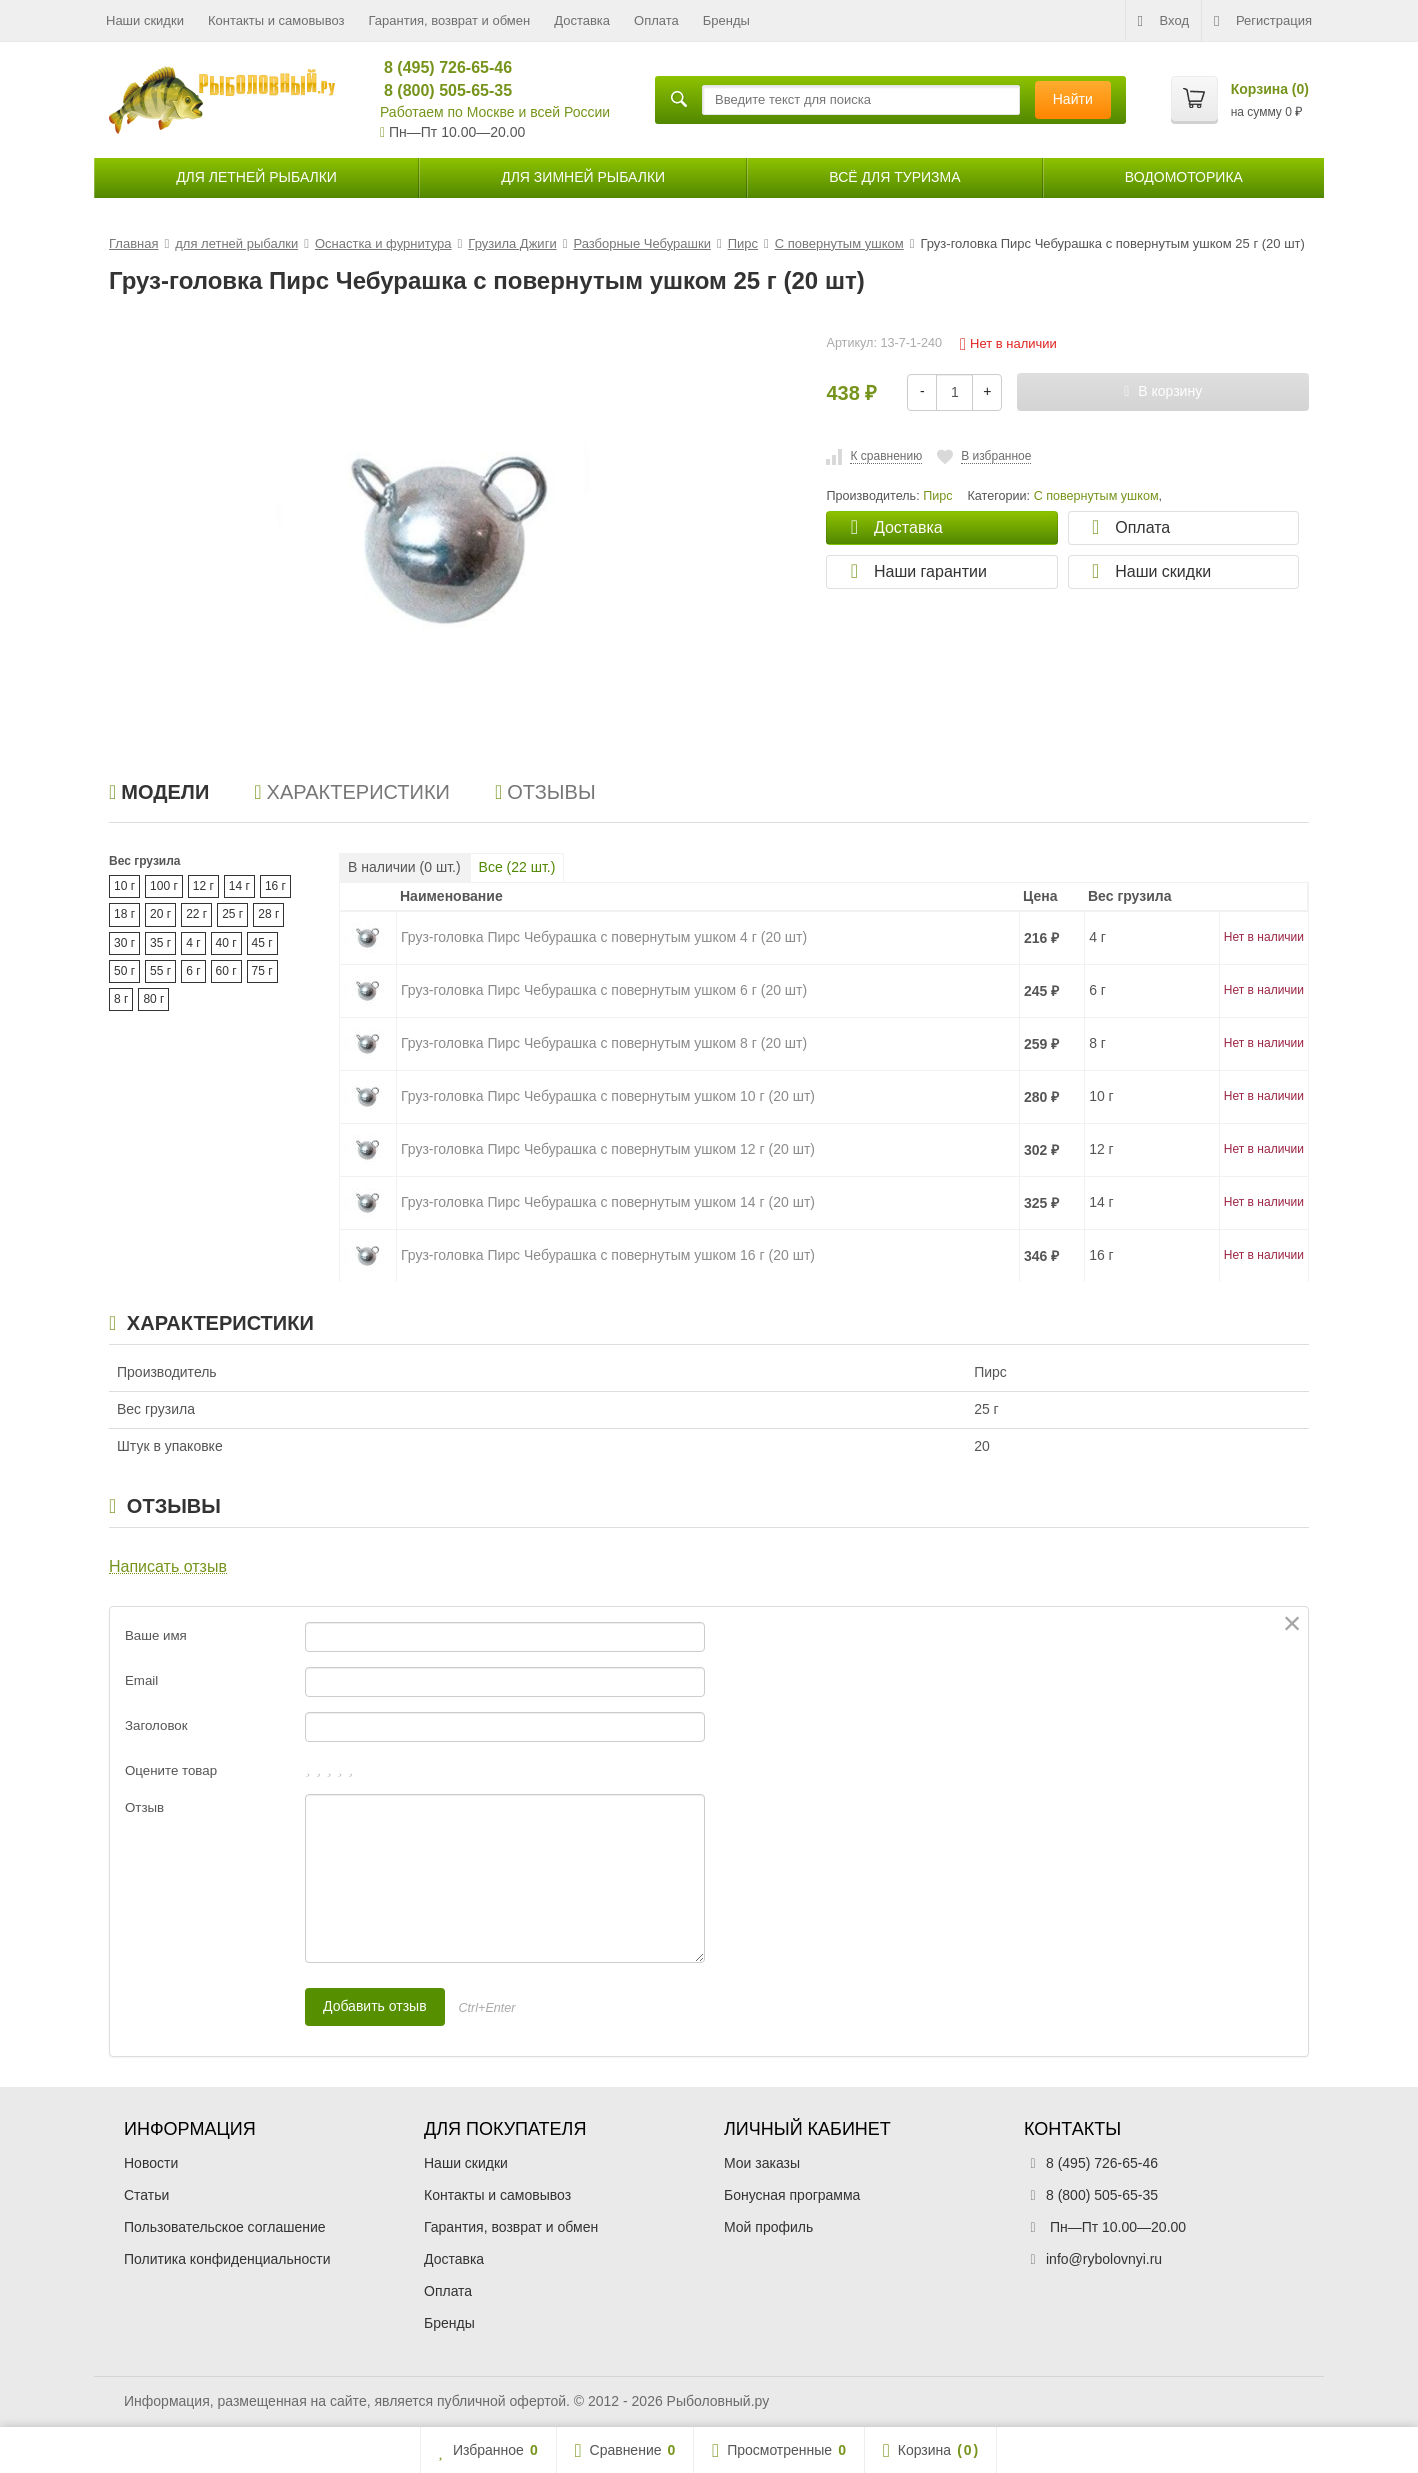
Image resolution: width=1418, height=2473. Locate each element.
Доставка (582, 20)
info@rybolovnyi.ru (1104, 2259)
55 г (160, 971)
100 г (164, 886)
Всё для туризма (894, 177)
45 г (262, 943)
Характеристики (352, 792)
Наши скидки (145, 20)
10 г (124, 886)
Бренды (726, 20)
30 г (124, 943)
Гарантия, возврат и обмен (450, 20)
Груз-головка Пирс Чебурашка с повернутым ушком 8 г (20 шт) (604, 1043)
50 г (124, 971)
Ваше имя (156, 1635)
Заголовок (156, 1725)
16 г (275, 886)
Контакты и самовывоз (276, 20)
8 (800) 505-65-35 (439, 90)
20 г (160, 914)
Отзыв (144, 1807)
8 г (121, 999)
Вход (1163, 21)
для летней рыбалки (256, 177)
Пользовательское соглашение (225, 2227)
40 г (226, 943)
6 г (193, 971)
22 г (196, 914)
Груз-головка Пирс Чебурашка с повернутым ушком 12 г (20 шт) (608, 1149)
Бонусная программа (792, 2195)
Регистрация (1263, 21)
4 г (193, 943)
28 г (268, 914)
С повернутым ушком (1096, 496)
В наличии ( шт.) (404, 867)
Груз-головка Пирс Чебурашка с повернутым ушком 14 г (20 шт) (608, 1202)
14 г (239, 886)
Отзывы (545, 792)
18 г (124, 914)
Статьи (146, 2195)
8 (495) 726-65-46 (439, 67)
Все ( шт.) (517, 867)
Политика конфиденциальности (227, 2259)
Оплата (656, 20)
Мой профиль (768, 2227)
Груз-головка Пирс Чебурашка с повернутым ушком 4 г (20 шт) (604, 937)
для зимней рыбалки (583, 177)
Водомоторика (1184, 177)
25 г (232, 914)
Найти (1073, 99)
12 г (203, 886)
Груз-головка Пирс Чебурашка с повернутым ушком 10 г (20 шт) (608, 1096)
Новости (151, 2163)
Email (141, 1680)
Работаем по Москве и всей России (495, 112)
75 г (262, 971)
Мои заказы (762, 2163)
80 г (153, 999)
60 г (226, 971)
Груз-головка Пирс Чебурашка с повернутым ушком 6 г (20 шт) (604, 990)
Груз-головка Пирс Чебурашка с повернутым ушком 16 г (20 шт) (608, 1255)
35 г (160, 943)
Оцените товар (171, 1770)
